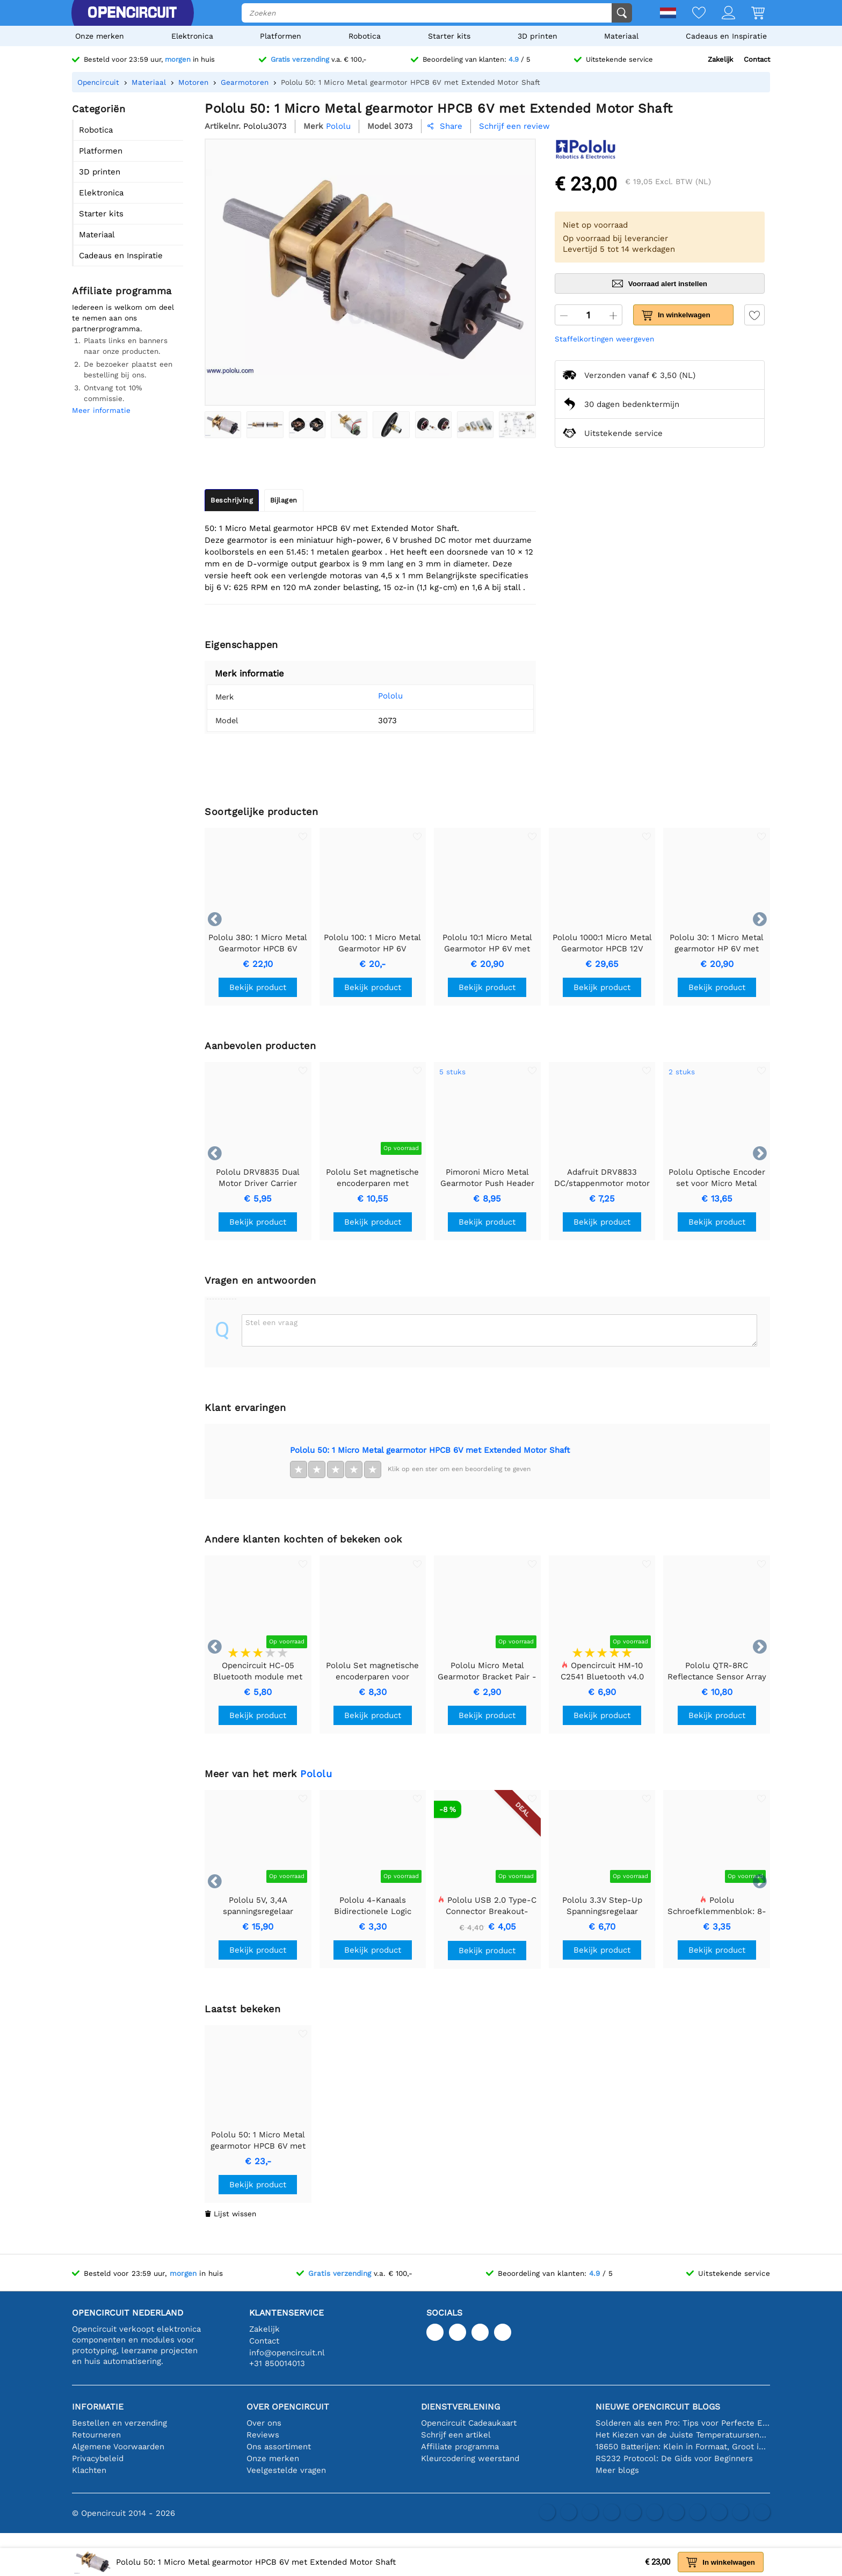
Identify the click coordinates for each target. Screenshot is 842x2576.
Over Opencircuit (287, 2407)
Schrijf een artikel (456, 2435)
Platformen (280, 36)
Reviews (262, 2435)
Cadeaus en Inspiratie (726, 36)
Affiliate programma (460, 2446)
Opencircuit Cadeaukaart (469, 2423)
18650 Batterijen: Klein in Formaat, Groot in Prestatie (683, 2446)
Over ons (263, 2423)
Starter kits (449, 36)
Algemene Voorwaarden (118, 2446)
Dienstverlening (460, 2407)
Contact (757, 59)
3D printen (537, 36)
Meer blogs (617, 2470)
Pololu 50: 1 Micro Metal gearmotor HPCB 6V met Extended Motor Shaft (430, 1450)
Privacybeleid (98, 2458)
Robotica (365, 36)
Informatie (98, 2407)
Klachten (89, 2470)
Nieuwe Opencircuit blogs (658, 2407)
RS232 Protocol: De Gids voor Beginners (674, 2458)
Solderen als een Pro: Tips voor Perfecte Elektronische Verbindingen (683, 2423)
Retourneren (96, 2435)
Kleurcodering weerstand (470, 2458)
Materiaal (621, 36)
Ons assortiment (278, 2446)
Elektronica (192, 36)
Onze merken (99, 36)
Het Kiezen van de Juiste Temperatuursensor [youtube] (683, 2435)
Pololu (374, 696)
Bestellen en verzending (119, 2423)
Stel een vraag (271, 1322)
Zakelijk (720, 59)
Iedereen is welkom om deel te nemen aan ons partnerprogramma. (123, 318)
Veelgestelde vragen (286, 2470)
